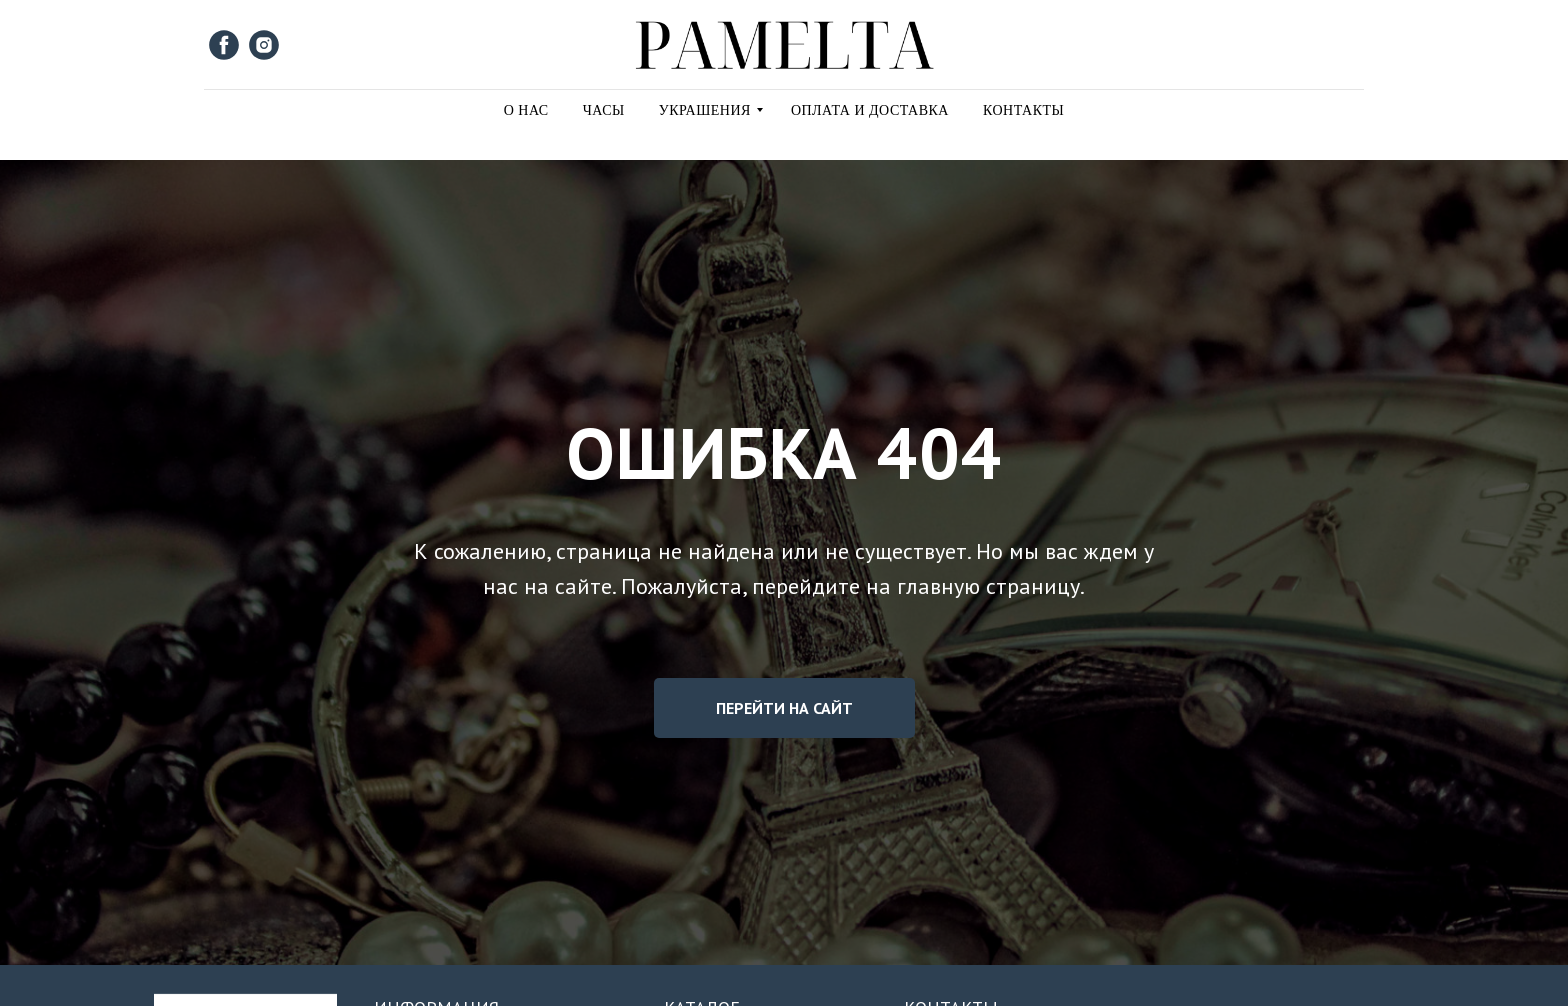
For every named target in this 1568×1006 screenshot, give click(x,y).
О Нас (526, 110)
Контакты (1023, 110)
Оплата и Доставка (870, 110)
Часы (604, 110)
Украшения (705, 110)
